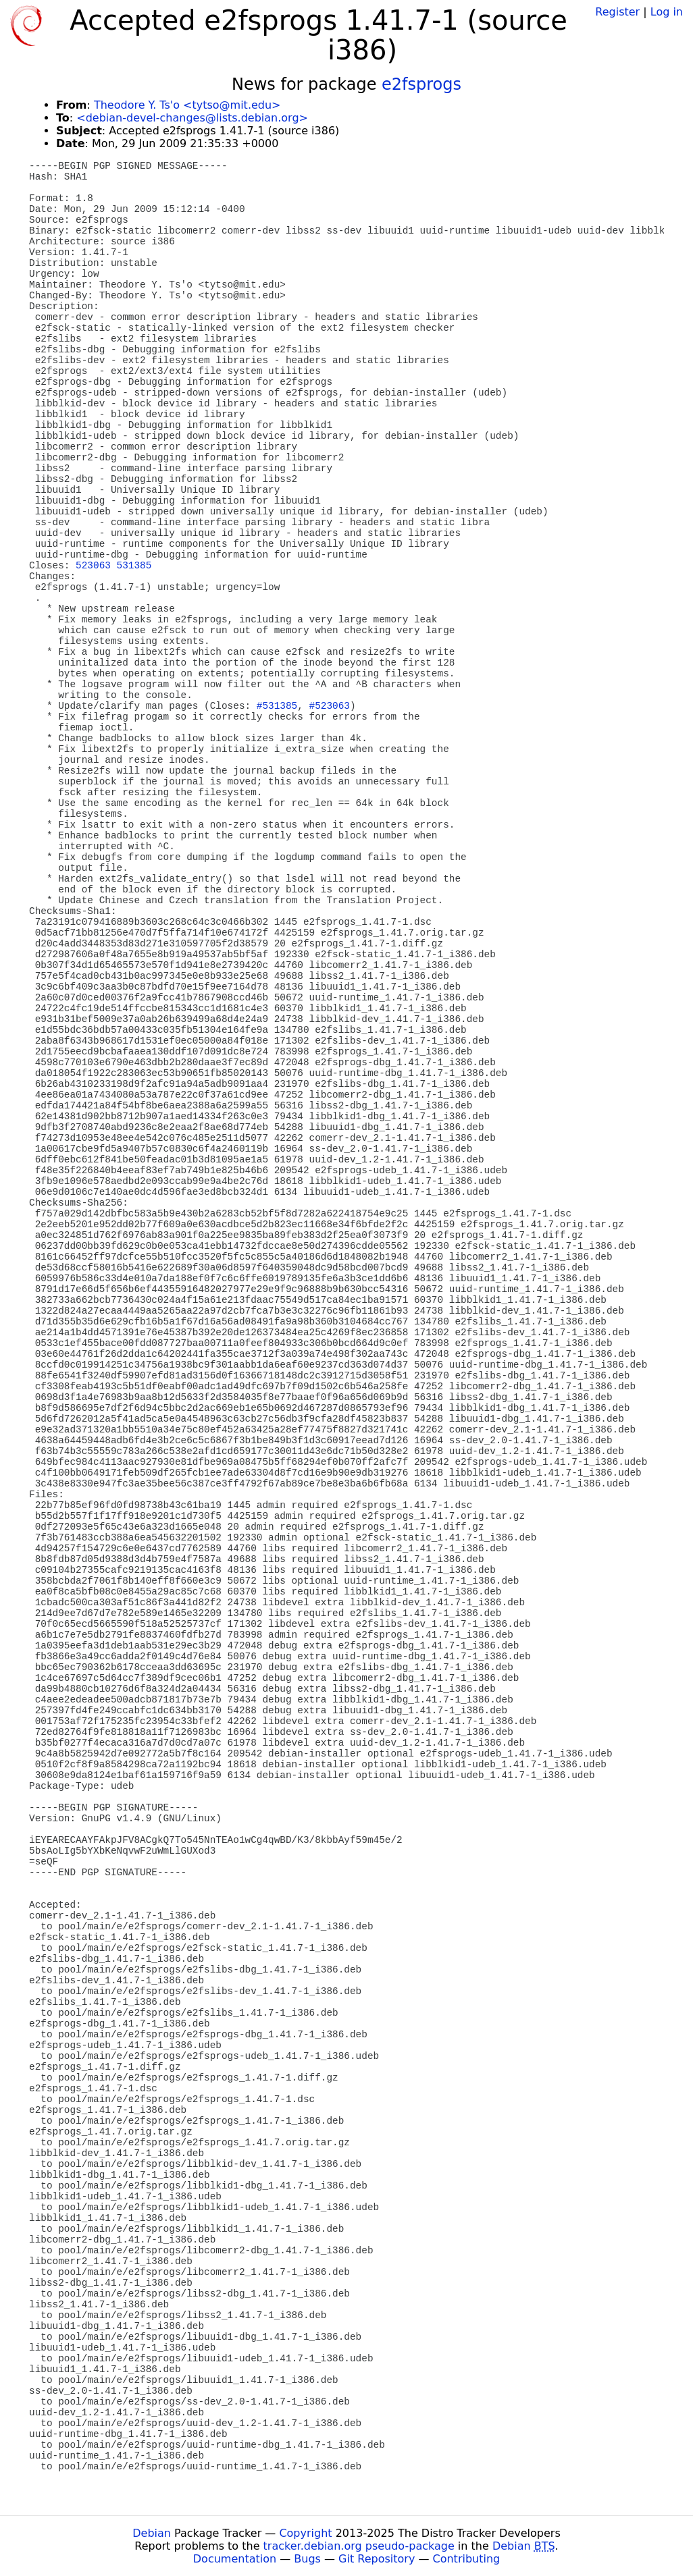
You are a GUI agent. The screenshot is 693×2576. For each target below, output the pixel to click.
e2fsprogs (421, 84)
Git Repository (376, 2558)
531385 (134, 565)
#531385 (277, 706)
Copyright (305, 2533)
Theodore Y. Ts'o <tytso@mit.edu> (187, 105)
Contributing (466, 2558)
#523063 (329, 706)
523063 (93, 565)
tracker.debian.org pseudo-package (359, 2546)
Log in (666, 11)
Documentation (234, 2558)
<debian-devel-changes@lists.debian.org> (192, 117)
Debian (151, 2533)
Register (617, 11)
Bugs (307, 2558)
